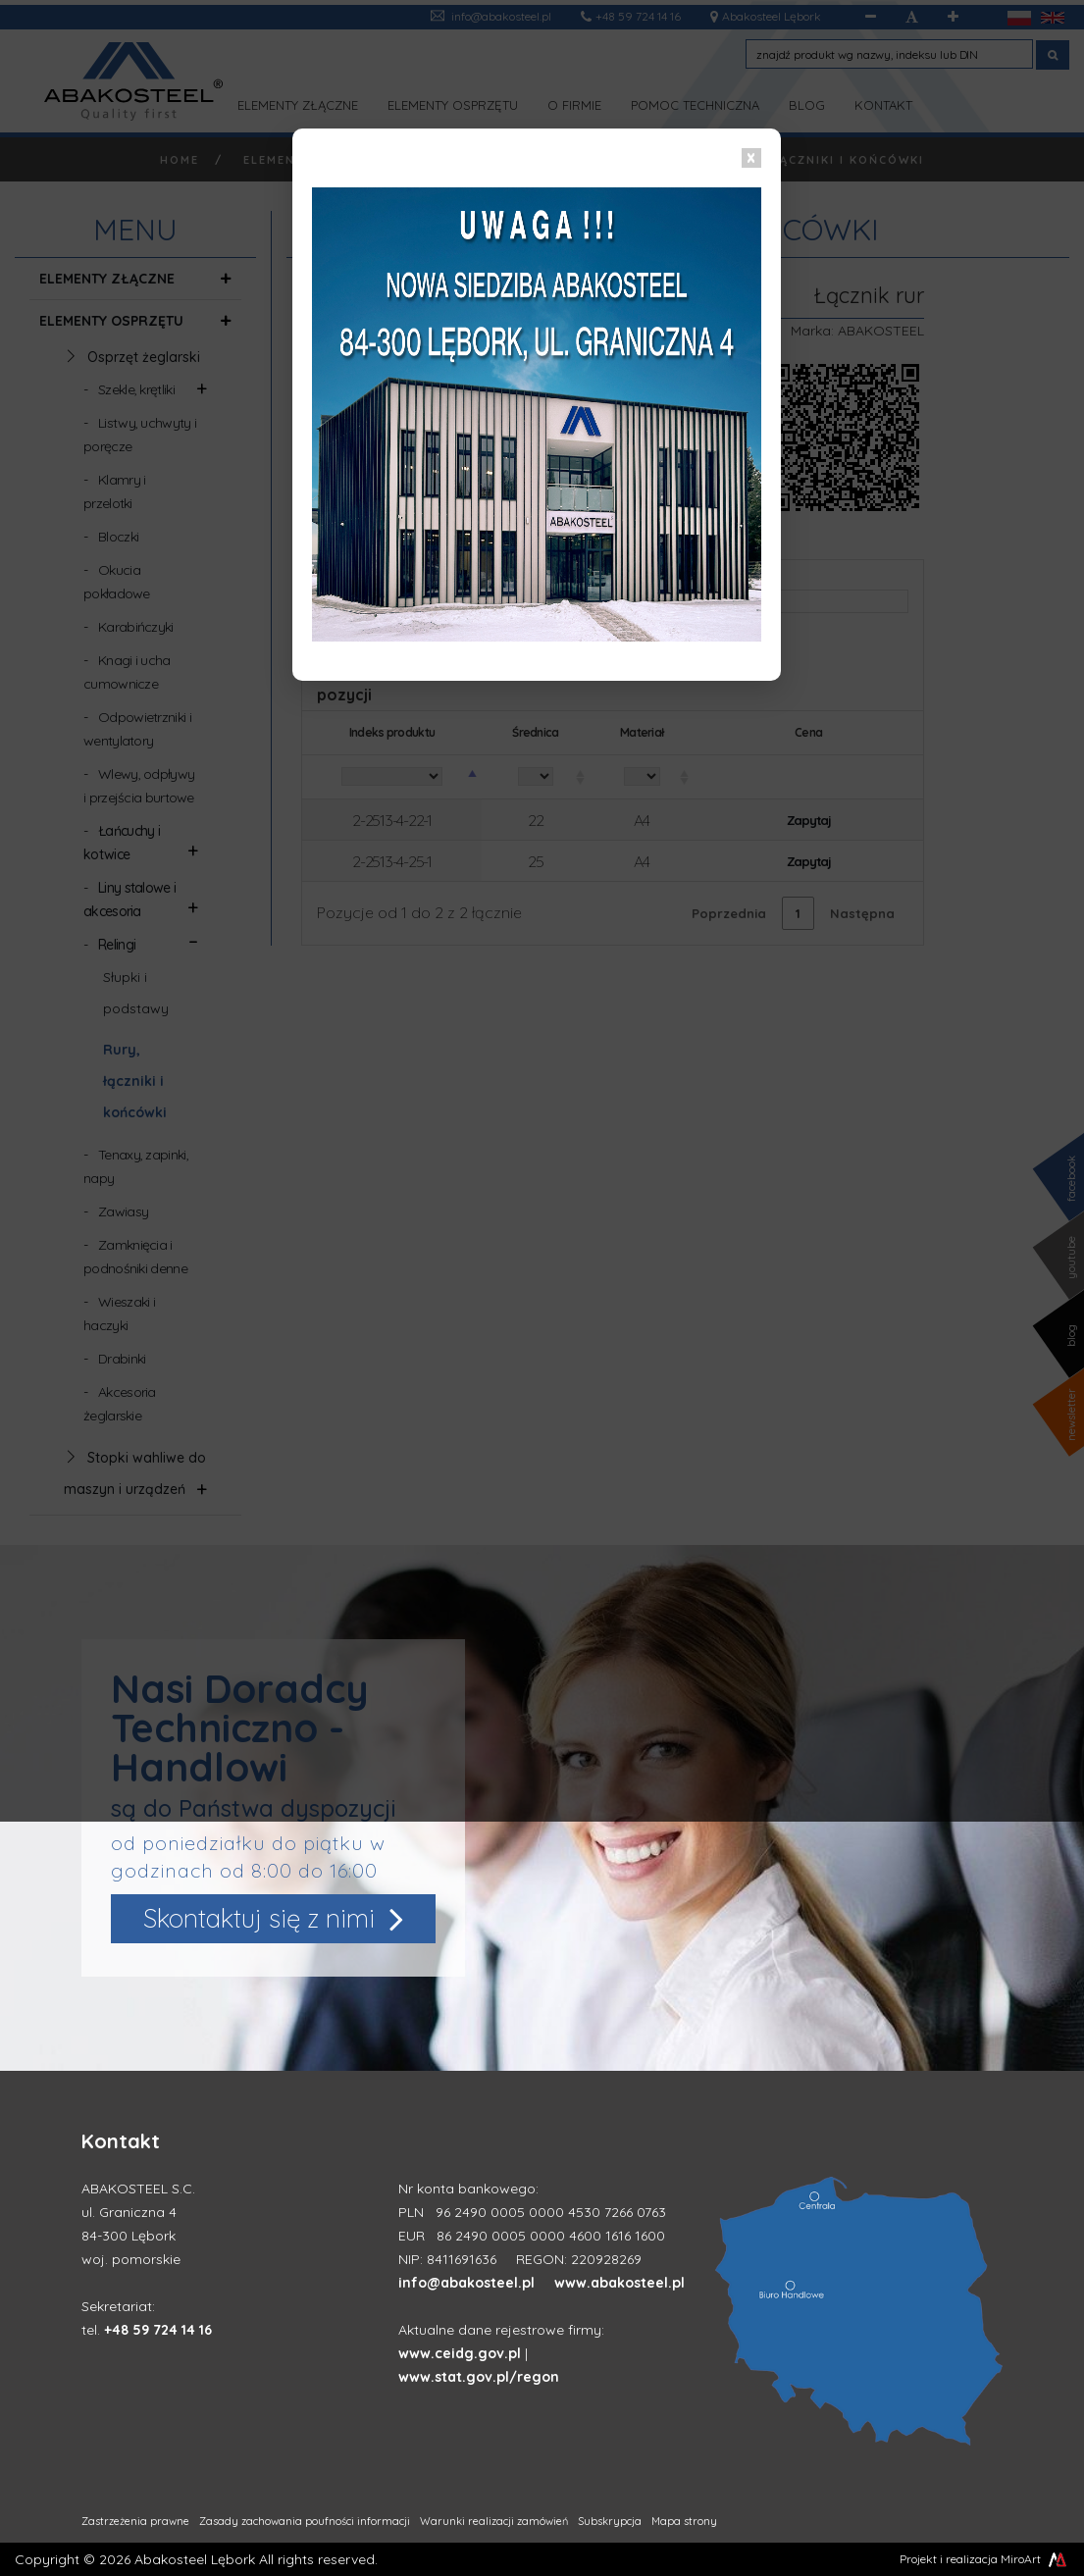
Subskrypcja (610, 2521)
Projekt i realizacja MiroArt (984, 2558)
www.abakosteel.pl (619, 2283)
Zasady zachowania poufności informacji (304, 2521)
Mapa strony (684, 2521)
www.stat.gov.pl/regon (478, 2377)
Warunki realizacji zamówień (494, 2521)
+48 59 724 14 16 (158, 2330)
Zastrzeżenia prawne (135, 2521)
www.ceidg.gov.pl (459, 2353)
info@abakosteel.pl (466, 2283)
